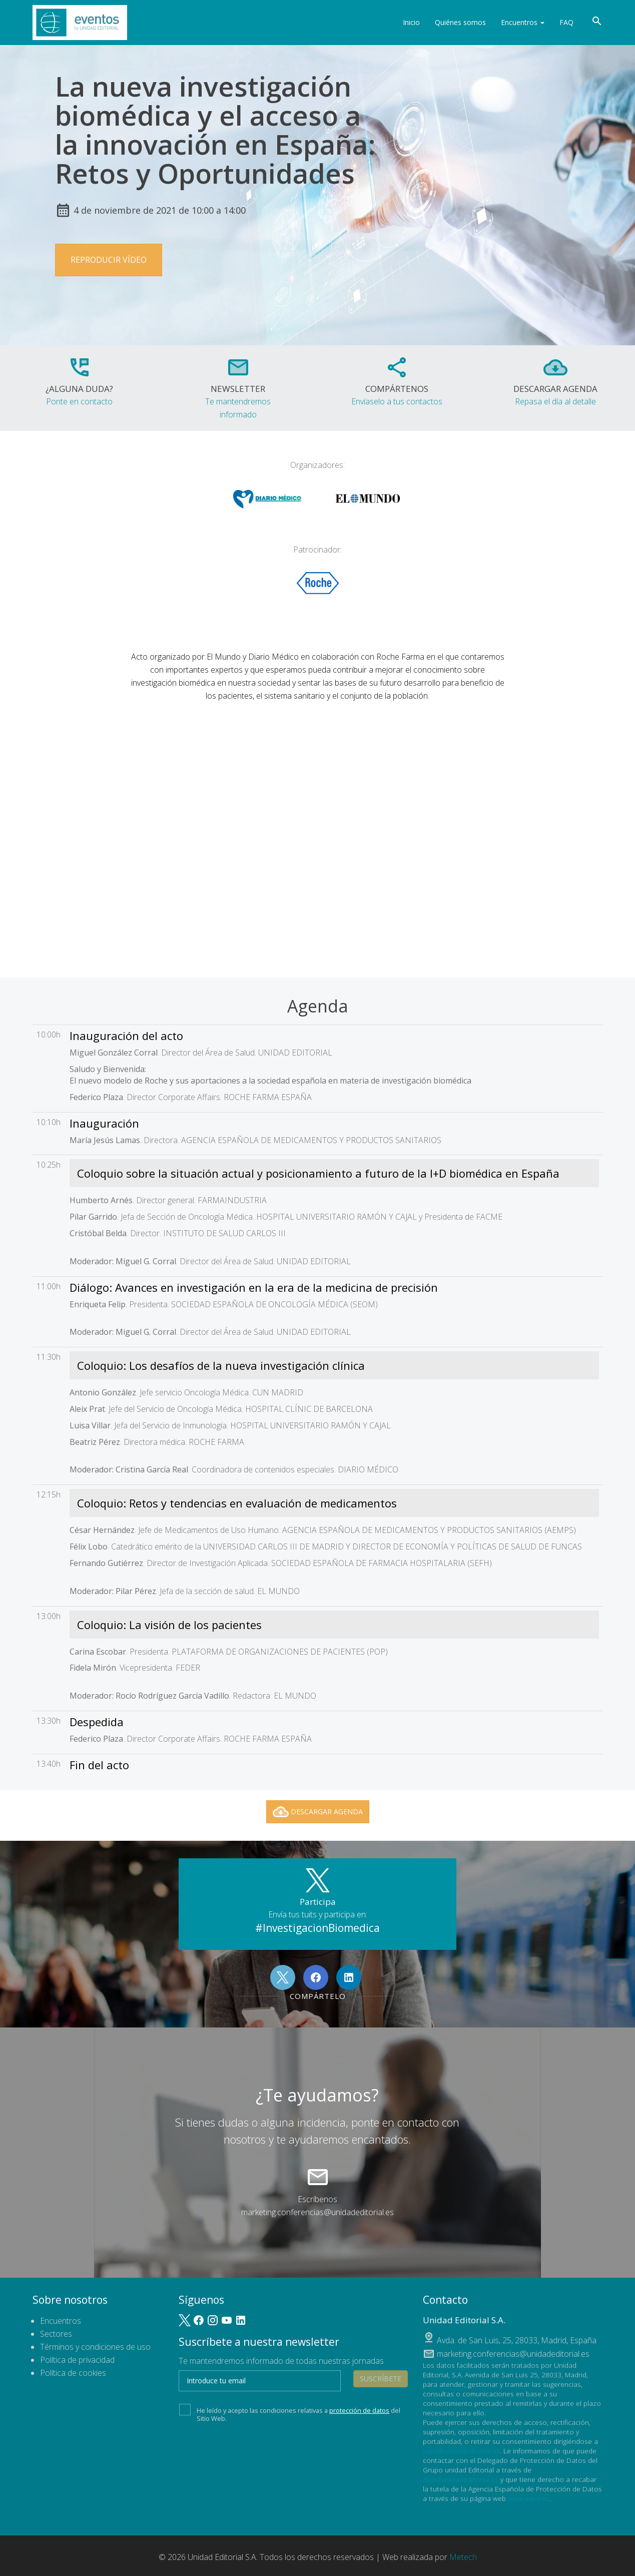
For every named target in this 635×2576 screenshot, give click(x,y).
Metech (463, 2556)
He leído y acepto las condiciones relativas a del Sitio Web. (289, 2413)
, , (516, 2340)
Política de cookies (73, 2372)
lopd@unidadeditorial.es (461, 2450)
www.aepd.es (528, 2498)
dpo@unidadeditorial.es (460, 2479)
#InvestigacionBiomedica (317, 1928)
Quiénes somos (460, 22)
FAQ (566, 22)
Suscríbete (380, 2378)
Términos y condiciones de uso (95, 2346)
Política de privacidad (77, 2359)
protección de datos (359, 2410)
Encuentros (522, 22)
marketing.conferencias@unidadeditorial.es (317, 2212)
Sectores (56, 2333)
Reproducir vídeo (109, 259)
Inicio (411, 22)
